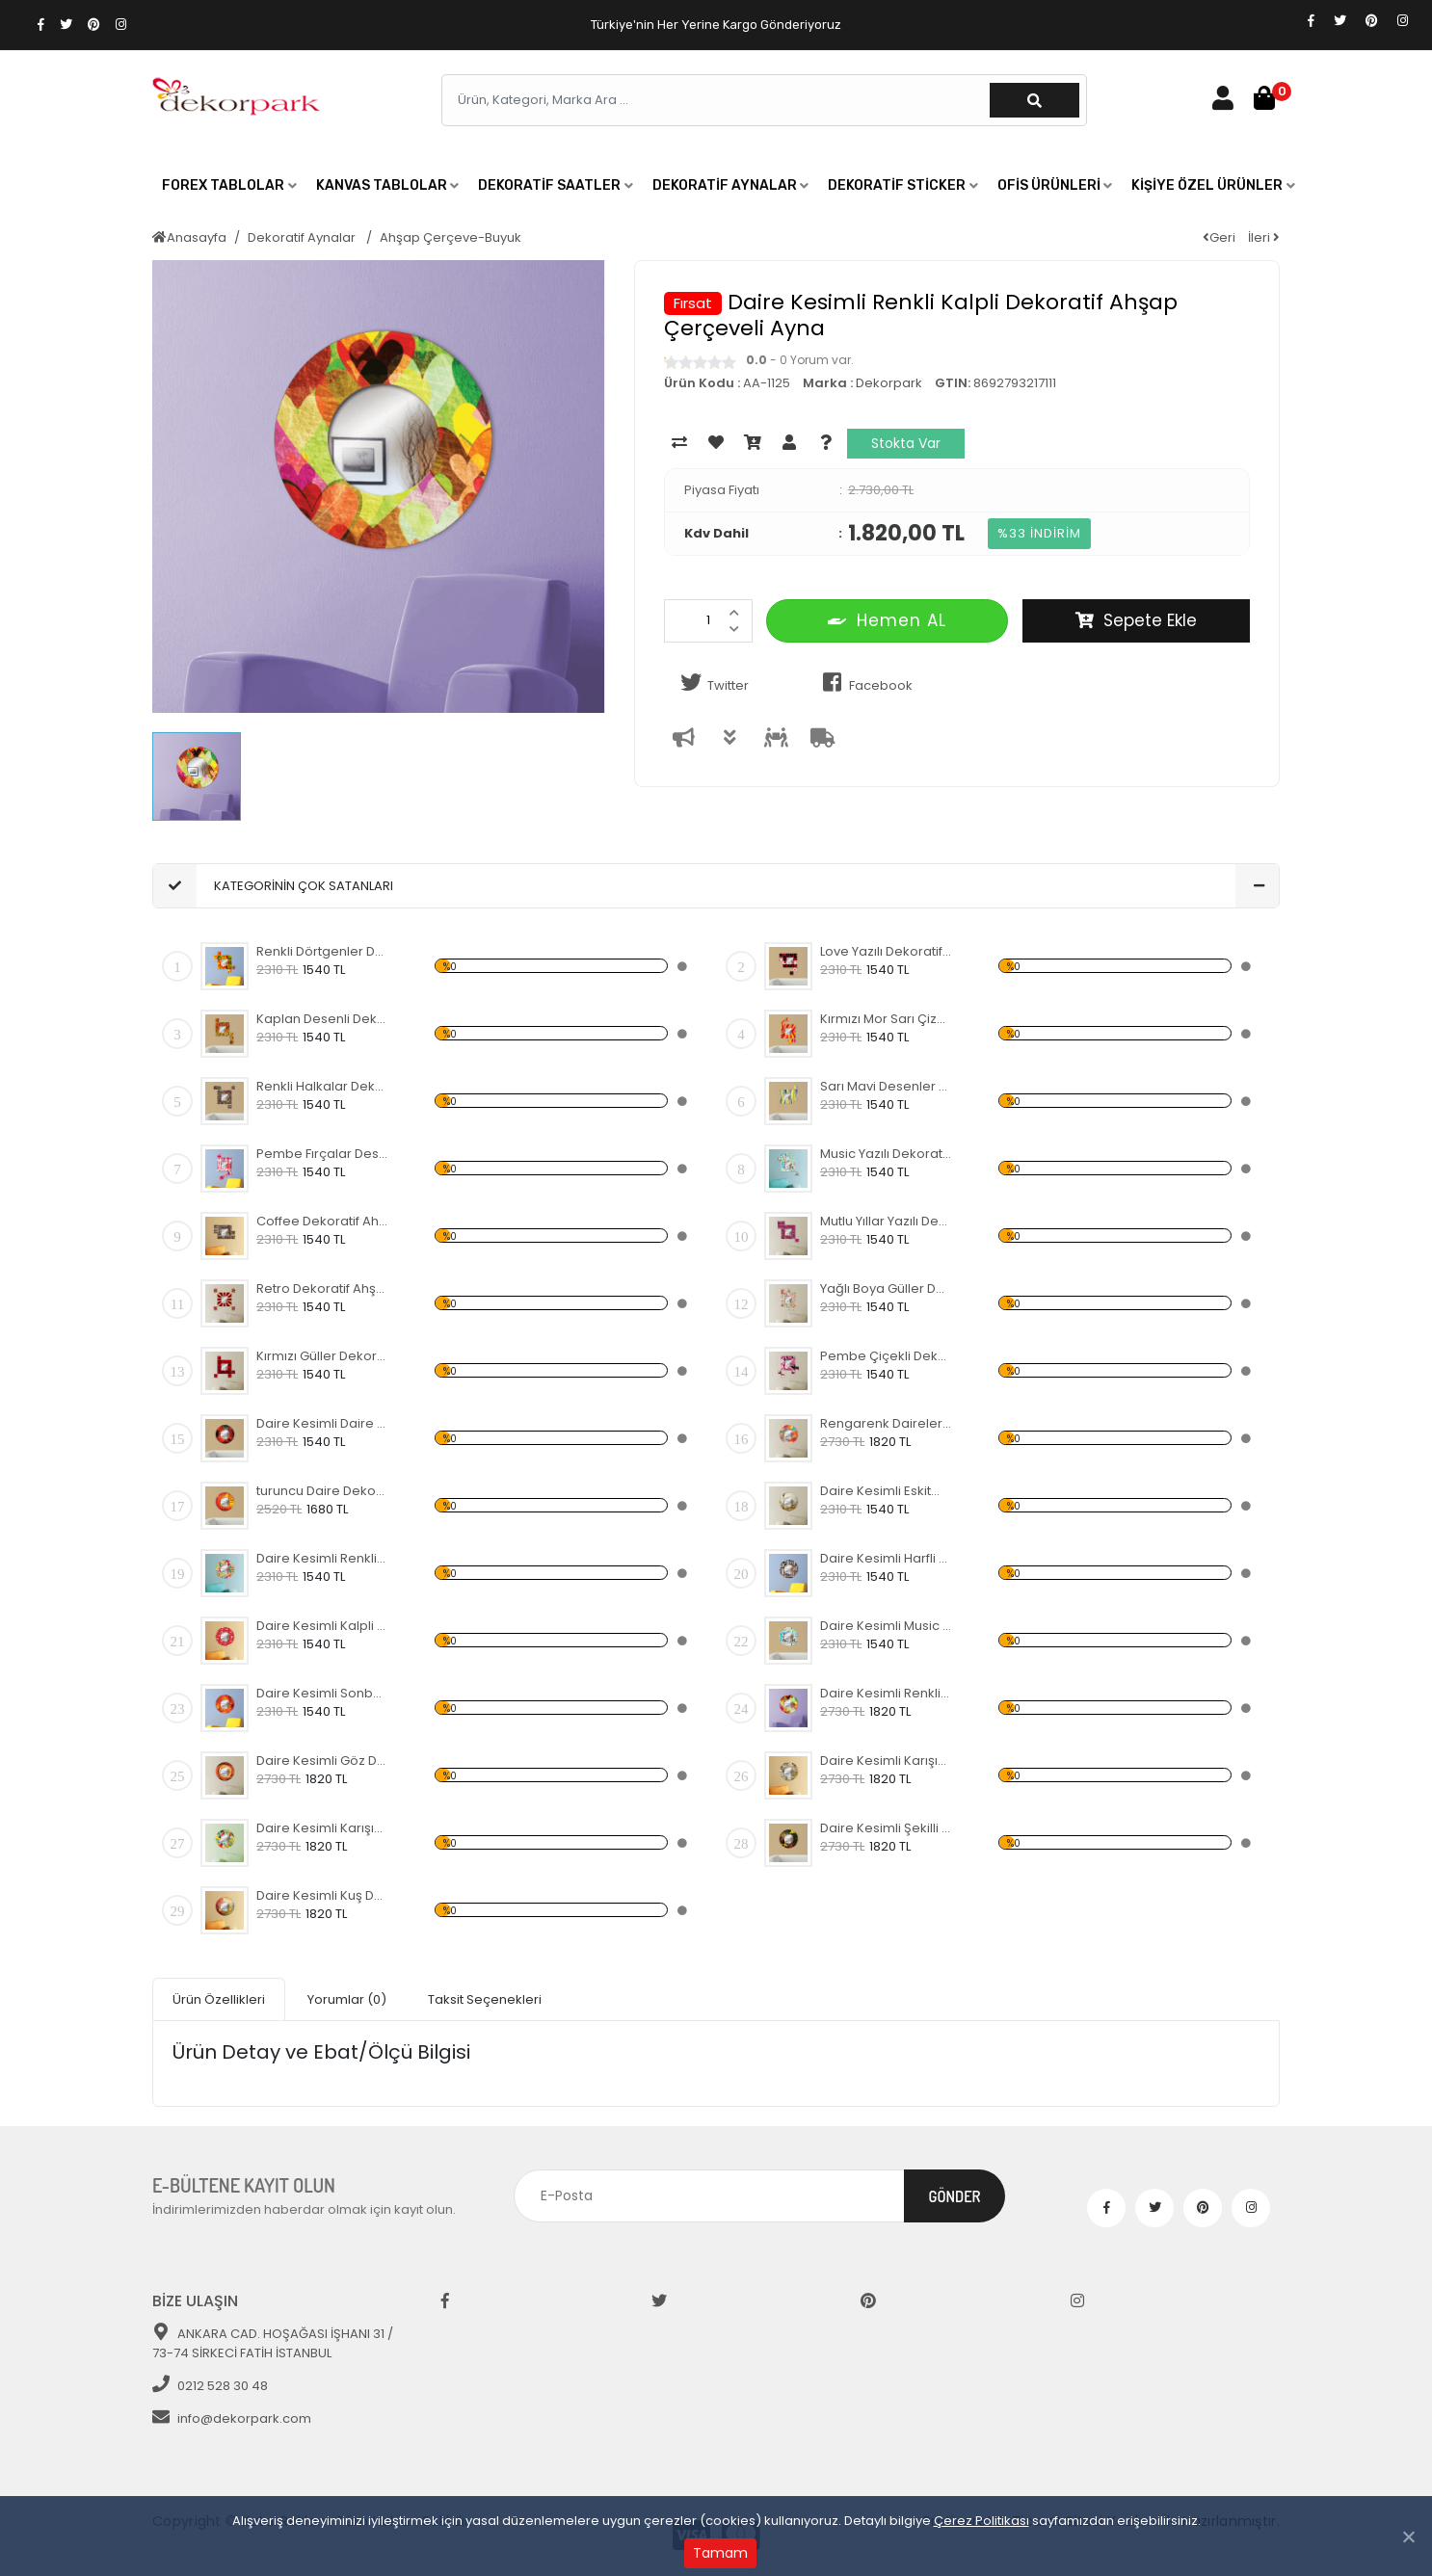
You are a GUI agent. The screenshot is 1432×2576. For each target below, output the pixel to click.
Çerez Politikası (981, 2520)
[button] (229, 185)
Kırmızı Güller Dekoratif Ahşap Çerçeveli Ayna (322, 1356)
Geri (1219, 237)
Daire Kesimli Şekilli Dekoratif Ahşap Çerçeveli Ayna (886, 1828)
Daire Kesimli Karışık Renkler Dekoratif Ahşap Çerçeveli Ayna (322, 1828)
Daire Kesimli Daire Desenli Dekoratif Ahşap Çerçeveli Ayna (322, 1423)
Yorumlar (346, 1999)
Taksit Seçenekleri (485, 1999)
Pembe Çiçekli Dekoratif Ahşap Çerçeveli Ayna (886, 1356)
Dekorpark (889, 383)
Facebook (864, 683)
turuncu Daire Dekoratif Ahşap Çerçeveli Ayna (322, 1491)
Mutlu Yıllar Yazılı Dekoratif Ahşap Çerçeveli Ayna (886, 1221)
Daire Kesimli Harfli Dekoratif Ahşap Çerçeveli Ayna (886, 1558)
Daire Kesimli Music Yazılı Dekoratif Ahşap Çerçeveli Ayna (886, 1626)
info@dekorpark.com (231, 2418)
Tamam (720, 2553)
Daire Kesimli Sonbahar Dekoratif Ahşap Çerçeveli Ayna (322, 1693)
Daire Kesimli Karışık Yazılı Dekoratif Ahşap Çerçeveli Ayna (886, 1760)
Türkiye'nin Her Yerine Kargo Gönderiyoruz (716, 24)
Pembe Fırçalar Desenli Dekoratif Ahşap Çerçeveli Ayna (322, 1153)
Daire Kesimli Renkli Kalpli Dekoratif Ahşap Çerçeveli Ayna (886, 1693)
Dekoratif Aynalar (303, 237)
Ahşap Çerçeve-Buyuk (450, 237)
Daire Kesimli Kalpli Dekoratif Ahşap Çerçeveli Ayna (322, 1626)
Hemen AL (887, 620)
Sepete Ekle (1136, 620)
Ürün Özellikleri (218, 1999)
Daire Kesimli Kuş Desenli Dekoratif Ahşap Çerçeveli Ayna (322, 1895)
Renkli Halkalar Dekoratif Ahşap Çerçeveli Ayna (322, 1086)
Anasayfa (189, 237)
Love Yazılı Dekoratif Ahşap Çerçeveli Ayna (886, 951)
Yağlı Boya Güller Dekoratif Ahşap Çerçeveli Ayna (886, 1288)
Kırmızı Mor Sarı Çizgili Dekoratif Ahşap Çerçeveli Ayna (886, 1019)
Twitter (711, 683)
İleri (1264, 237)
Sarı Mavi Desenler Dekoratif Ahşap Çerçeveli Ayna (886, 1086)
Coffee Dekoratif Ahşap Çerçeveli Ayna (322, 1221)
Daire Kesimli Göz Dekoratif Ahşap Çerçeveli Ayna (322, 1760)
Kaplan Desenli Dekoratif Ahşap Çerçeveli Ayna (322, 1019)
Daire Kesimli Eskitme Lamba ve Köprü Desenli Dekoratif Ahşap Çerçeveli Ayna (886, 1491)
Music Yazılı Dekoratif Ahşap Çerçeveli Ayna (886, 1153)
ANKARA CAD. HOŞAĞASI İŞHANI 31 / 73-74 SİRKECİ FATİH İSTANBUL (272, 2343)
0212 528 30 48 (210, 2386)
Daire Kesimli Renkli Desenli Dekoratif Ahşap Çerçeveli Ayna (322, 1558)
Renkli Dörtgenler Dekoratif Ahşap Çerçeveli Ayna (322, 951)
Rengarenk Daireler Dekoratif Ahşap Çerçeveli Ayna (886, 1423)
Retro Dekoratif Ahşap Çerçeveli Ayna (322, 1288)
